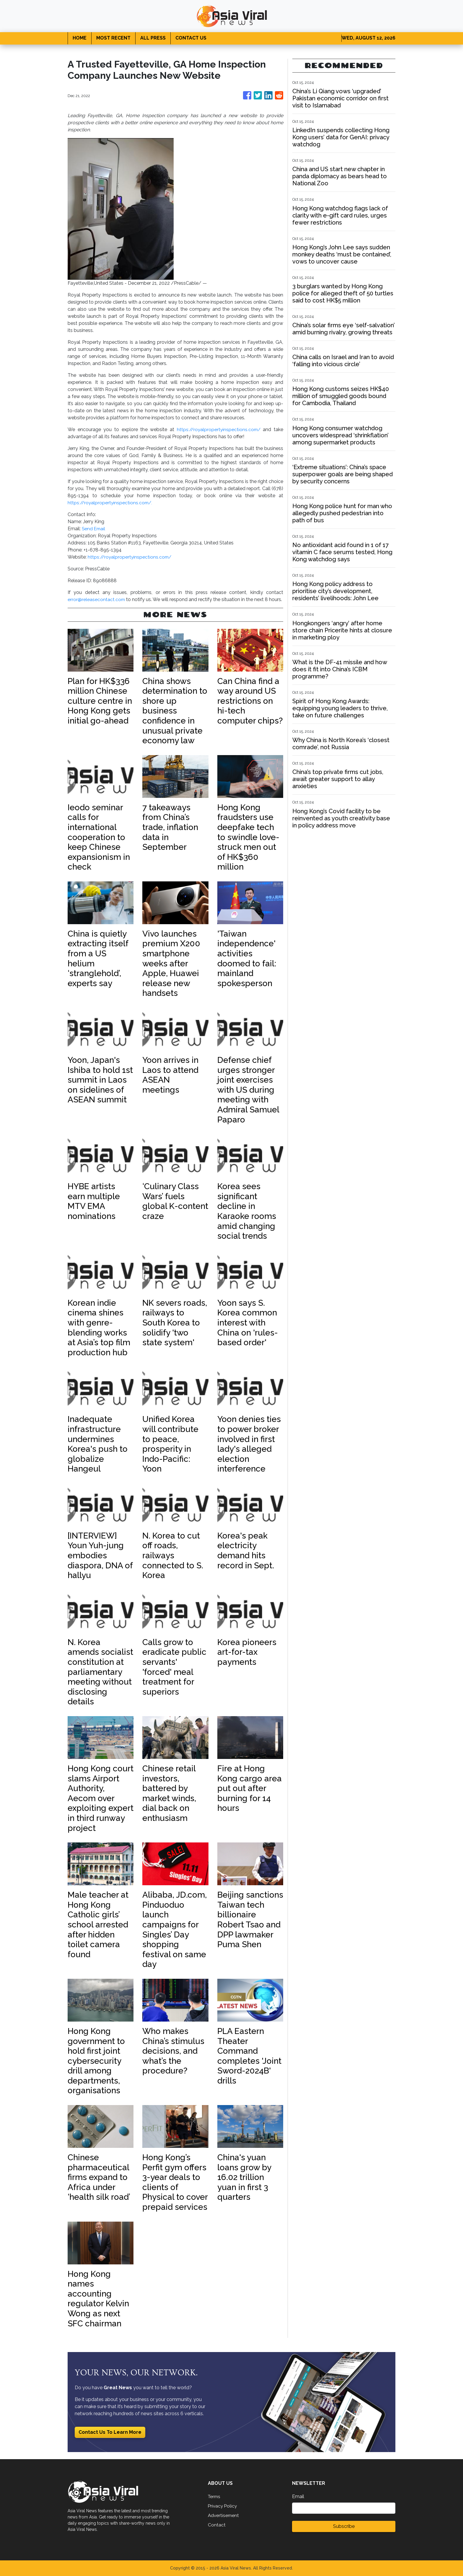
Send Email (94, 528)
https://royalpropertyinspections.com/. (111, 502)
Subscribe (344, 2526)
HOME (80, 38)
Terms (214, 2496)
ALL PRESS (153, 38)
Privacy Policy (223, 2506)
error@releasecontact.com (96, 599)
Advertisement (224, 2515)
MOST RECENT (113, 38)
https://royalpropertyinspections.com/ (218, 429)
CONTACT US (190, 38)
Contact (217, 2525)
